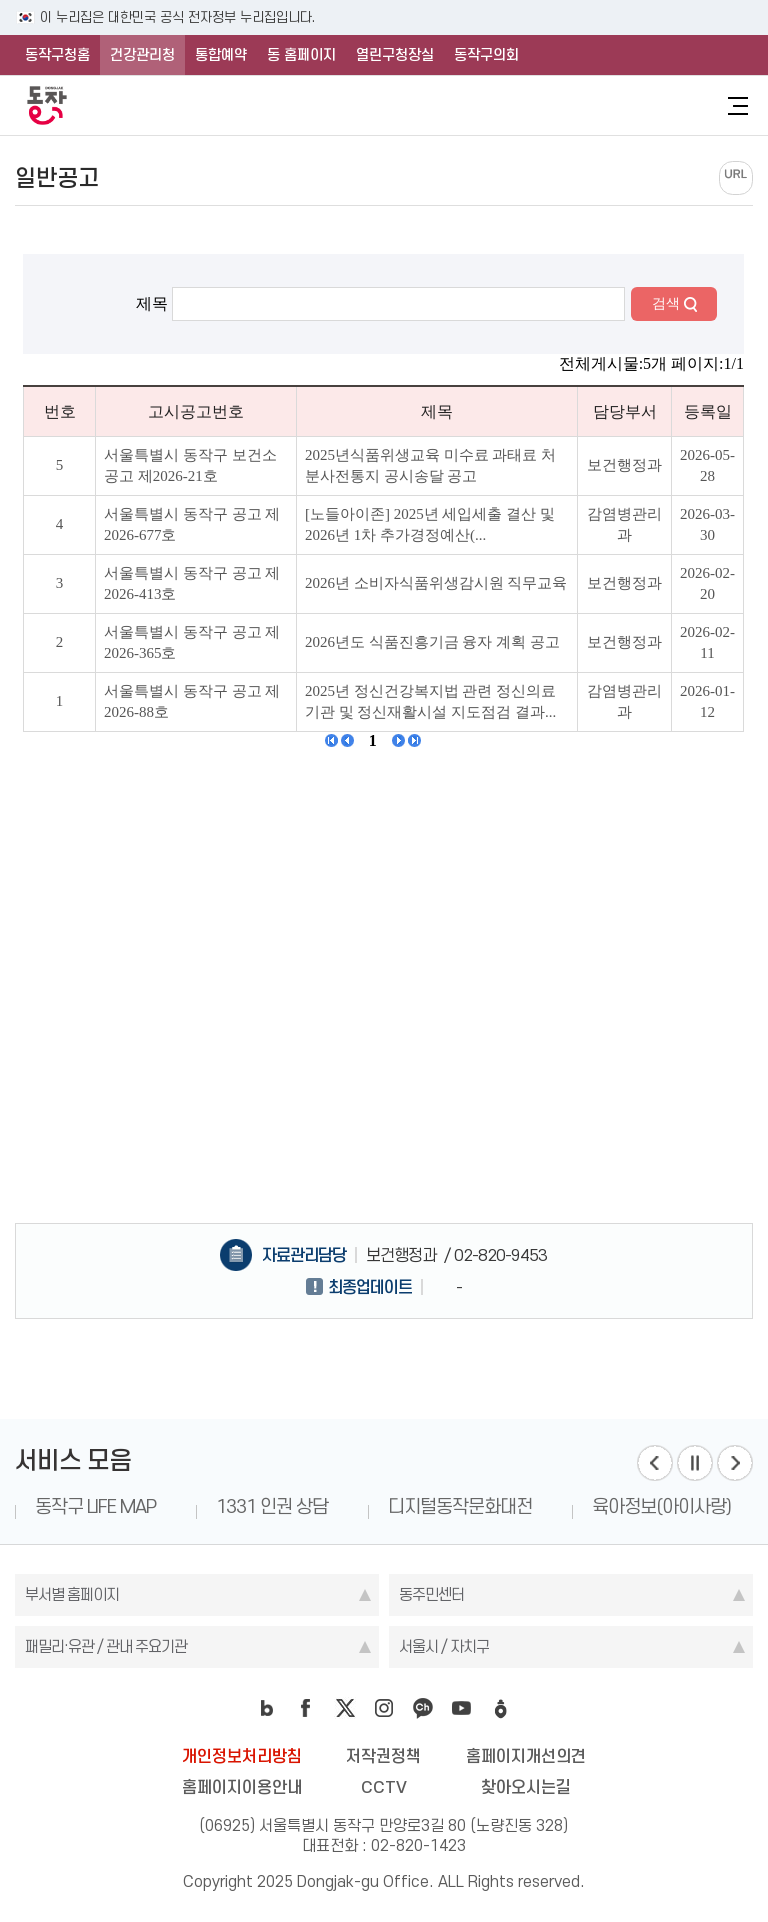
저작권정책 (383, 1756)
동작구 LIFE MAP (95, 1506)
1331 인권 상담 (272, 1506)
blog (267, 1708)
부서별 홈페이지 (72, 1594)
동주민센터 (431, 1594)
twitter (345, 1708)
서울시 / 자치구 (444, 1646)
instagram (384, 1708)
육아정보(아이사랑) (661, 1506)
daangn (501, 1708)
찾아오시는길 (526, 1787)
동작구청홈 (57, 55)
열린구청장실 (395, 55)
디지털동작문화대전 (460, 1506)
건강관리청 (142, 55)
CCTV (384, 1787)
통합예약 (221, 55)
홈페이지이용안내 (242, 1787)
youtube (462, 1708)
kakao (423, 1708)
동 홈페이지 (301, 55)
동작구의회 (486, 55)
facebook (306, 1708)
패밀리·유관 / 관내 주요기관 (106, 1646)
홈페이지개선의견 (526, 1756)
